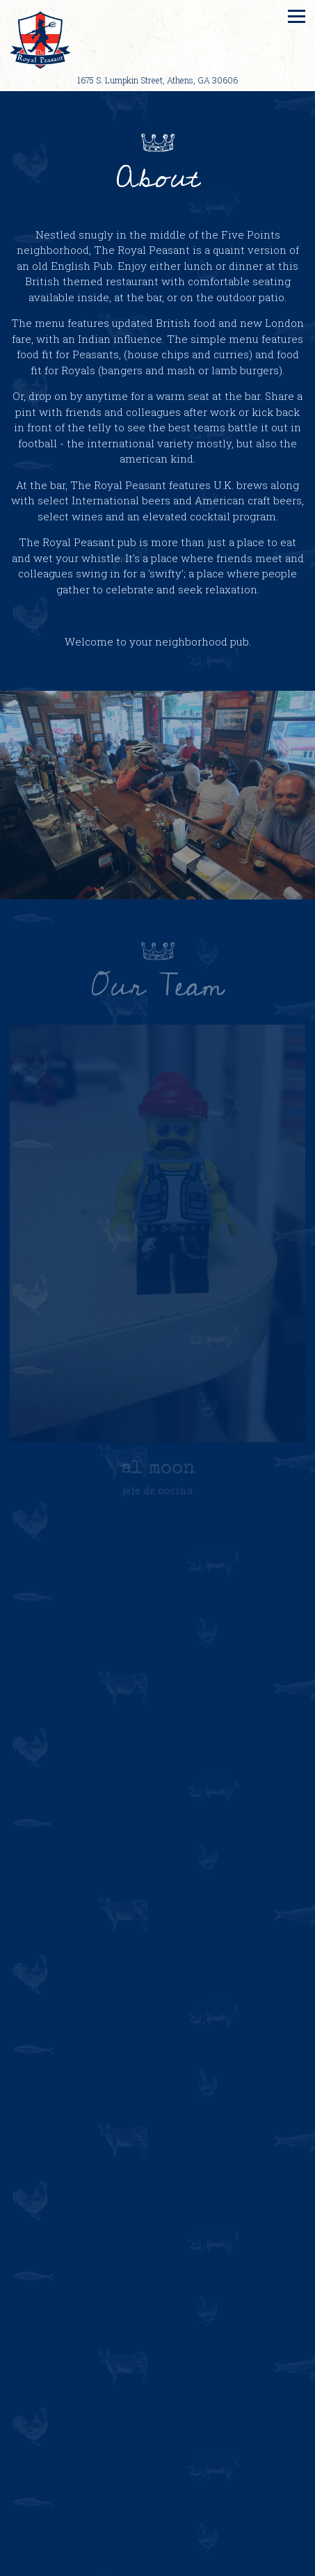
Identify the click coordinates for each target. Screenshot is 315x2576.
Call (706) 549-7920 (157, 2560)
